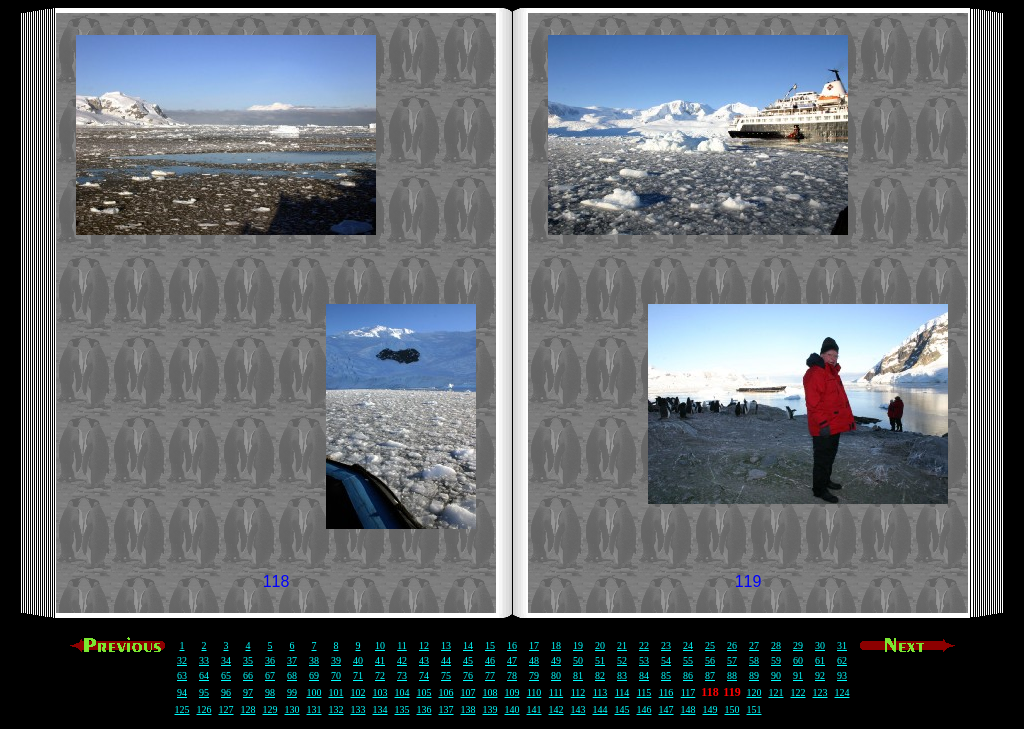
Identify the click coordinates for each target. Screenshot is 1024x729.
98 (270, 692)
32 (182, 660)
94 (182, 692)
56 (710, 660)
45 (468, 660)
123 (820, 692)
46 (490, 660)
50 (578, 660)
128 (248, 709)
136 (424, 709)
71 (358, 675)
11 (402, 645)
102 (358, 692)
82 (600, 675)
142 (556, 709)
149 (710, 709)
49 (556, 660)
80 (556, 675)
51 (600, 660)
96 (226, 692)
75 (446, 675)
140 (512, 709)
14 (468, 645)
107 (468, 692)
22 (644, 645)
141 (534, 709)
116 (666, 692)
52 (622, 660)
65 (226, 675)
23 (666, 645)
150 (732, 709)
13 (446, 645)
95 (204, 692)
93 (842, 675)
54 (666, 660)
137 (446, 709)
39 (336, 660)
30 (820, 645)
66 (248, 675)
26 (732, 645)
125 (182, 709)
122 (798, 692)
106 (446, 692)
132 (336, 709)
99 (292, 692)
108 (490, 692)
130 (292, 709)
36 (270, 660)
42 (402, 660)
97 (248, 692)
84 (644, 675)
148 (688, 709)
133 (358, 709)
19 (578, 645)
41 (380, 660)
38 (314, 660)
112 (578, 692)
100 (314, 692)
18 (556, 645)
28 (776, 645)
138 (468, 709)
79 (534, 675)
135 (402, 709)
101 (336, 692)
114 (622, 692)
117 (688, 692)
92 (820, 675)
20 (600, 645)
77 (490, 675)
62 (842, 660)
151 (754, 709)
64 (204, 675)
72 (380, 675)
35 (248, 660)
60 (798, 660)
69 (314, 675)
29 (798, 645)
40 (358, 660)
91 (798, 675)
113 (600, 692)
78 (512, 675)
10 (380, 645)
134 (380, 709)
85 (666, 675)
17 (534, 645)
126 (204, 709)
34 (226, 660)
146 (644, 709)
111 (556, 692)
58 (754, 660)
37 (292, 660)
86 (688, 675)
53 (644, 660)
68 (292, 675)
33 (204, 660)
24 (688, 645)
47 (512, 660)
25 (710, 645)
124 (842, 692)
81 (578, 675)
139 (490, 709)
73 (402, 675)
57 (732, 660)
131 (314, 709)
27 (754, 645)
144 (600, 709)
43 (424, 660)
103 (380, 692)
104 (402, 692)
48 (534, 660)
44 (446, 660)
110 (534, 692)
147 (666, 709)
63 (182, 675)
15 (490, 645)
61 (820, 660)
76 (468, 675)
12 (424, 645)
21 (622, 645)
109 (512, 692)
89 (754, 675)
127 (226, 709)
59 (776, 660)
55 (688, 660)
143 (578, 709)
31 (842, 645)
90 (776, 675)
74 (424, 675)
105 (424, 692)
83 (622, 675)
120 (754, 692)
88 (732, 675)
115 (644, 692)
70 (336, 675)
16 (512, 645)
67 (270, 675)
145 (622, 709)
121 (776, 692)
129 (270, 709)
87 (710, 675)
